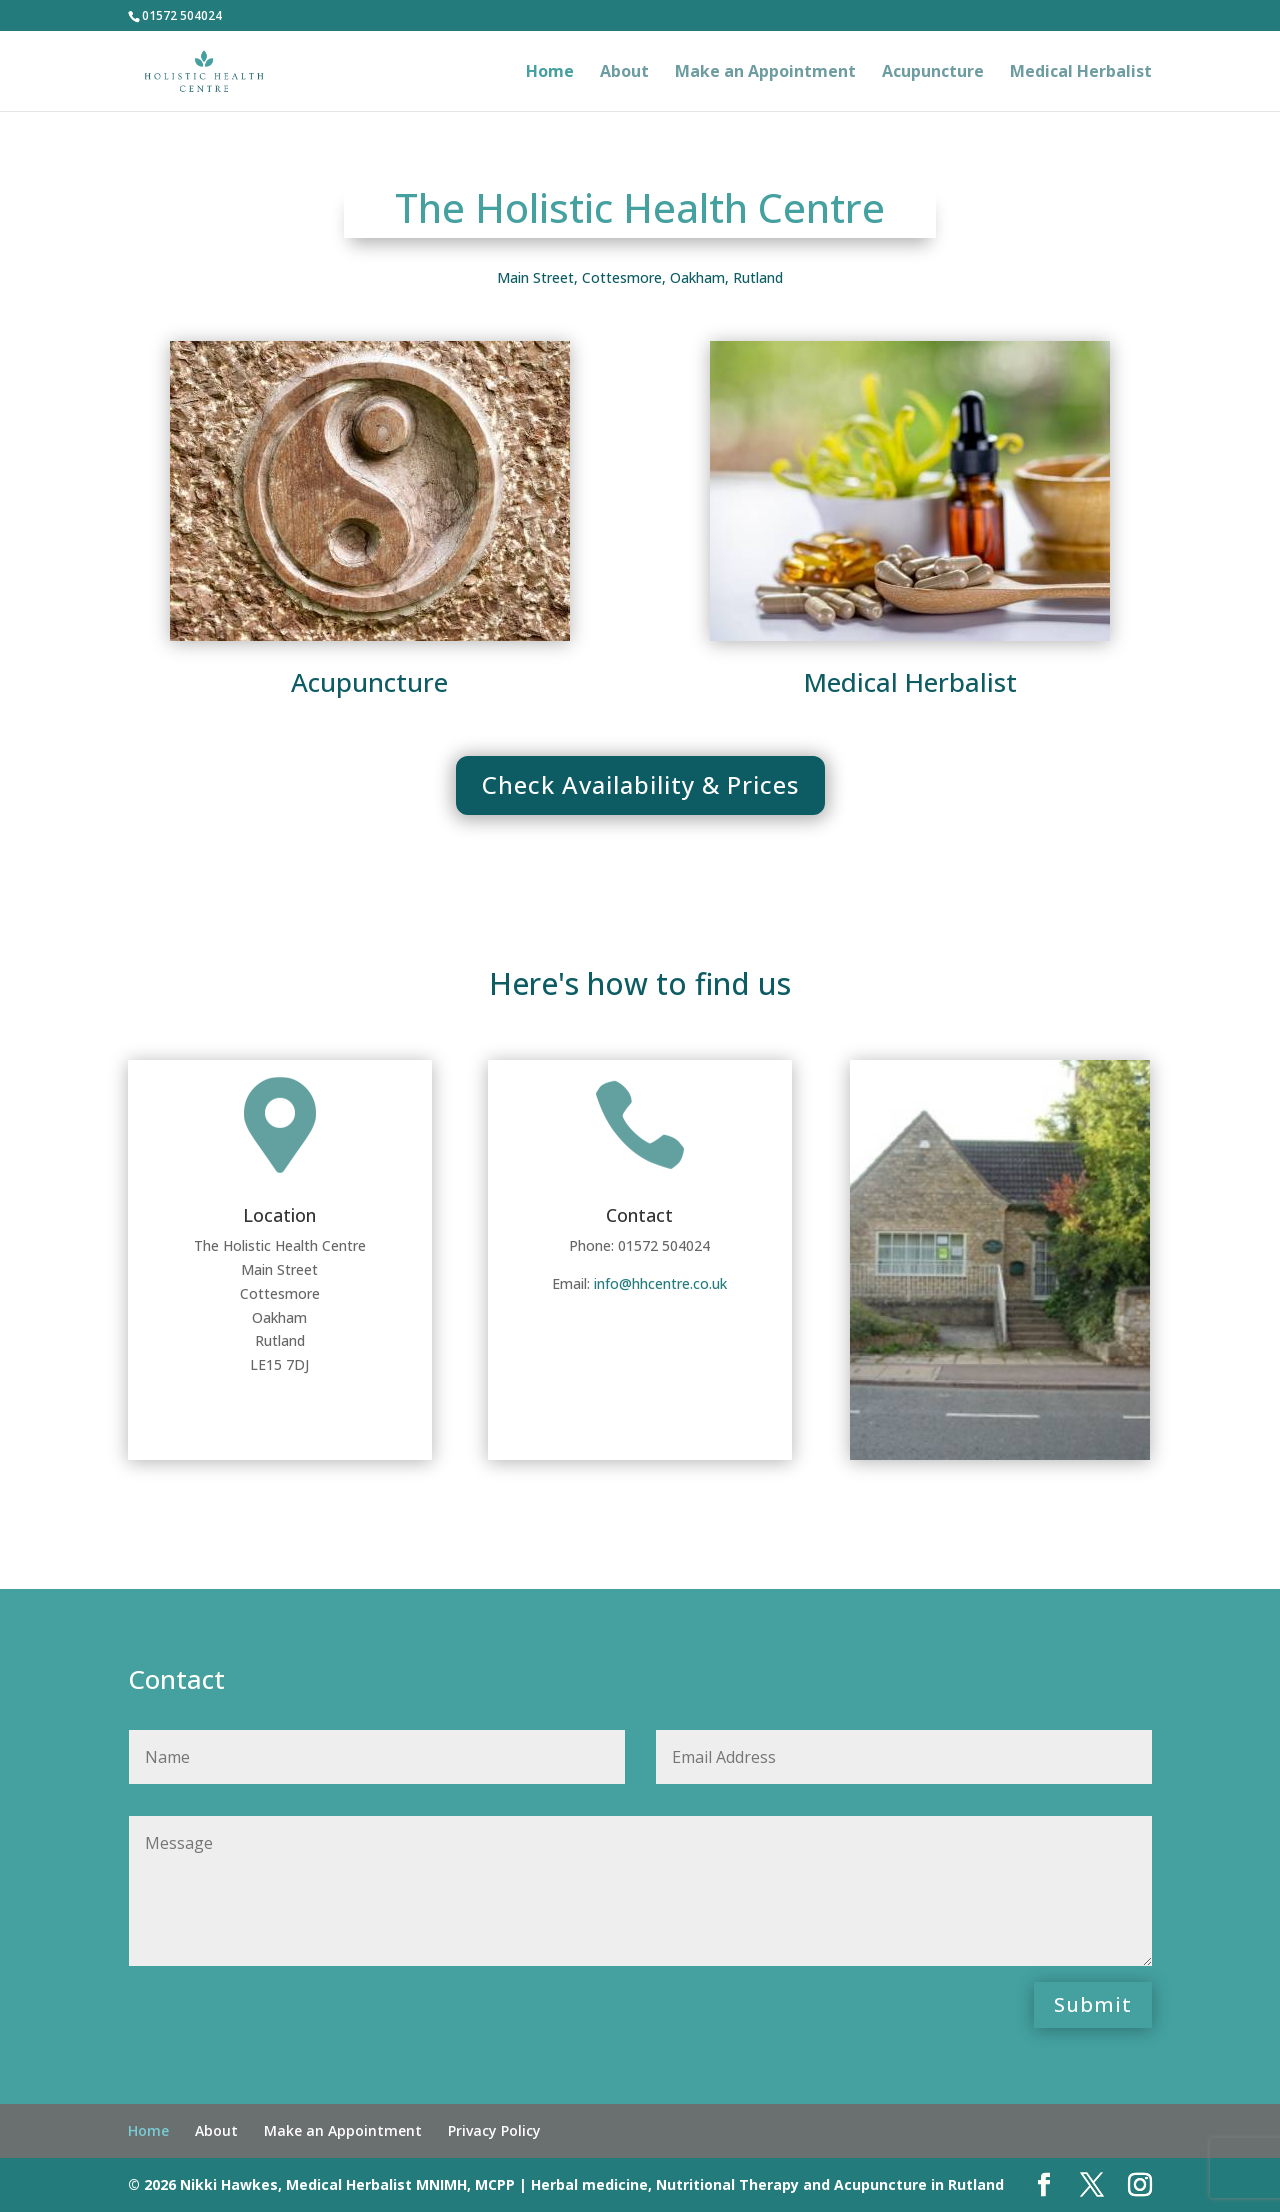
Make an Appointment (765, 73)
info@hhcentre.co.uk (660, 1283)
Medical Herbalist (1081, 73)
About (624, 73)
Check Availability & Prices (640, 784)
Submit (1093, 2004)
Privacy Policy (494, 2130)
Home (550, 73)
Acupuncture (933, 73)
